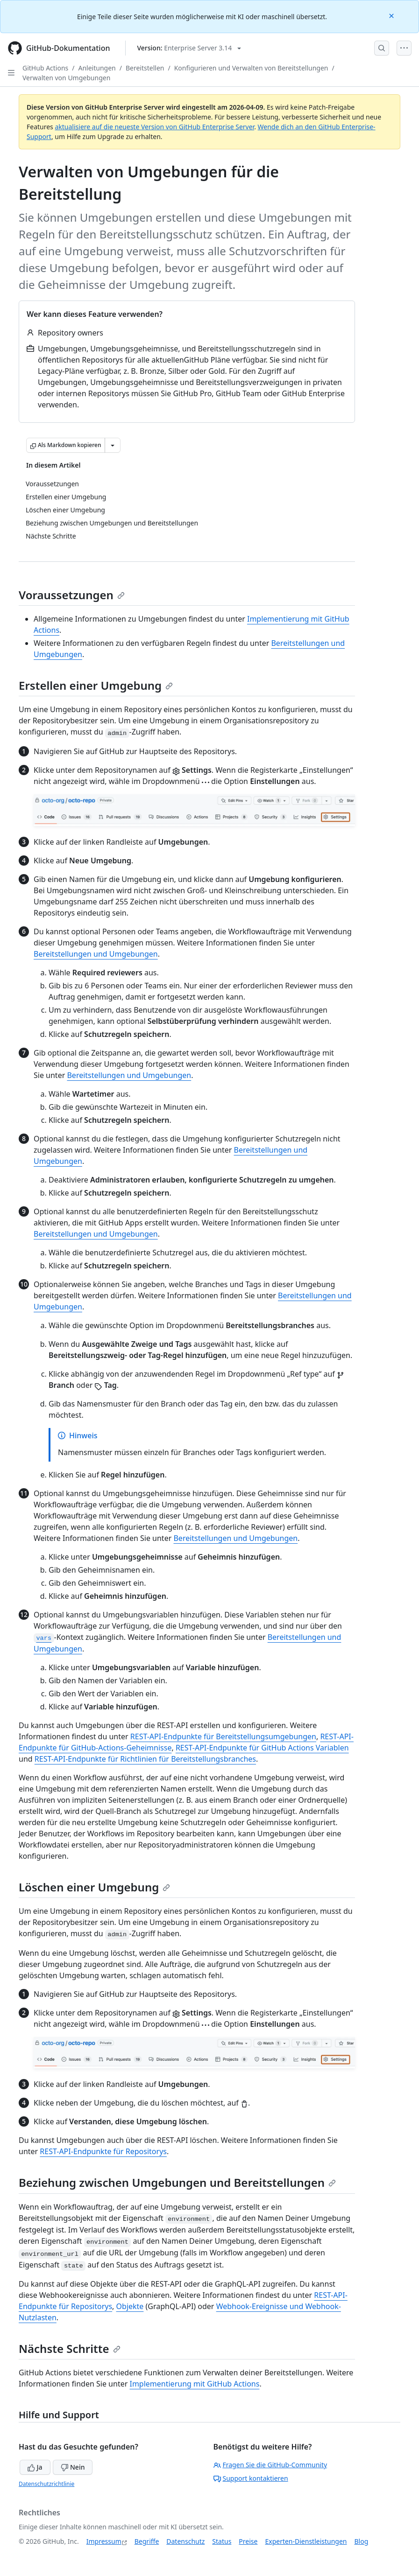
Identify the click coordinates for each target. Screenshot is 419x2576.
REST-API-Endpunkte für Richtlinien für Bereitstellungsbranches (145, 1759)
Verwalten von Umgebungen (66, 77)
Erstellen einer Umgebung (96, 685)
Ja (35, 2467)
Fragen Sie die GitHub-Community (270, 2464)
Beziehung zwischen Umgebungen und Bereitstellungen (177, 2182)
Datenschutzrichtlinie (46, 2484)
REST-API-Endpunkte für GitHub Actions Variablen (262, 1748)
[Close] (392, 15)
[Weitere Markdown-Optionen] (113, 445)
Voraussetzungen (72, 594)
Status (221, 2541)
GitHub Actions (45, 67)
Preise (248, 2541)
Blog (362, 2541)
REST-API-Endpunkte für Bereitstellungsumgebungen (223, 1736)
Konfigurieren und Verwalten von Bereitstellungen (251, 67)
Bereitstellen (145, 67)
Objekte (130, 2306)
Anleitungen (97, 67)
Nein (73, 2467)
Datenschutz (185, 2541)
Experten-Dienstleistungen (306, 2541)
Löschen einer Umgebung (94, 1887)
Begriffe (147, 2541)
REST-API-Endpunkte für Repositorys (103, 2151)
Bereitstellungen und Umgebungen (96, 954)
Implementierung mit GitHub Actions (194, 2384)
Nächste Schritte (70, 2348)
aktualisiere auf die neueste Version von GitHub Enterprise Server (154, 126)
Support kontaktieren (250, 2478)
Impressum (103, 2541)
